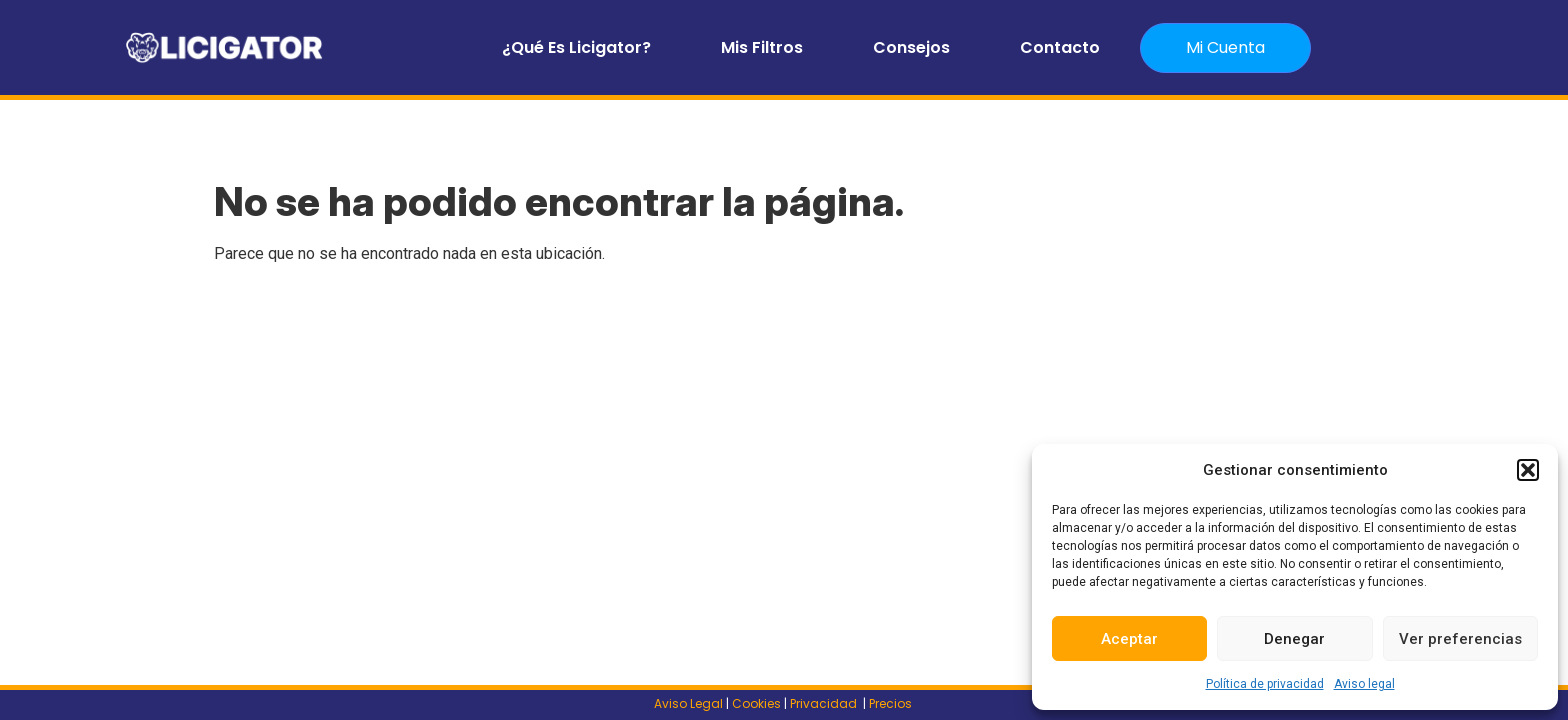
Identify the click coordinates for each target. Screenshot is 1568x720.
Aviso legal (1364, 684)
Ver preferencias (1460, 639)
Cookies (756, 703)
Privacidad (825, 703)
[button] (1528, 470)
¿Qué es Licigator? (576, 47)
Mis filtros (762, 47)
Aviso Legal (688, 703)
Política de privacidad (1265, 684)
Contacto (1060, 47)
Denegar (1294, 639)
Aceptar (1129, 639)
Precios (892, 703)
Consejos (911, 47)
